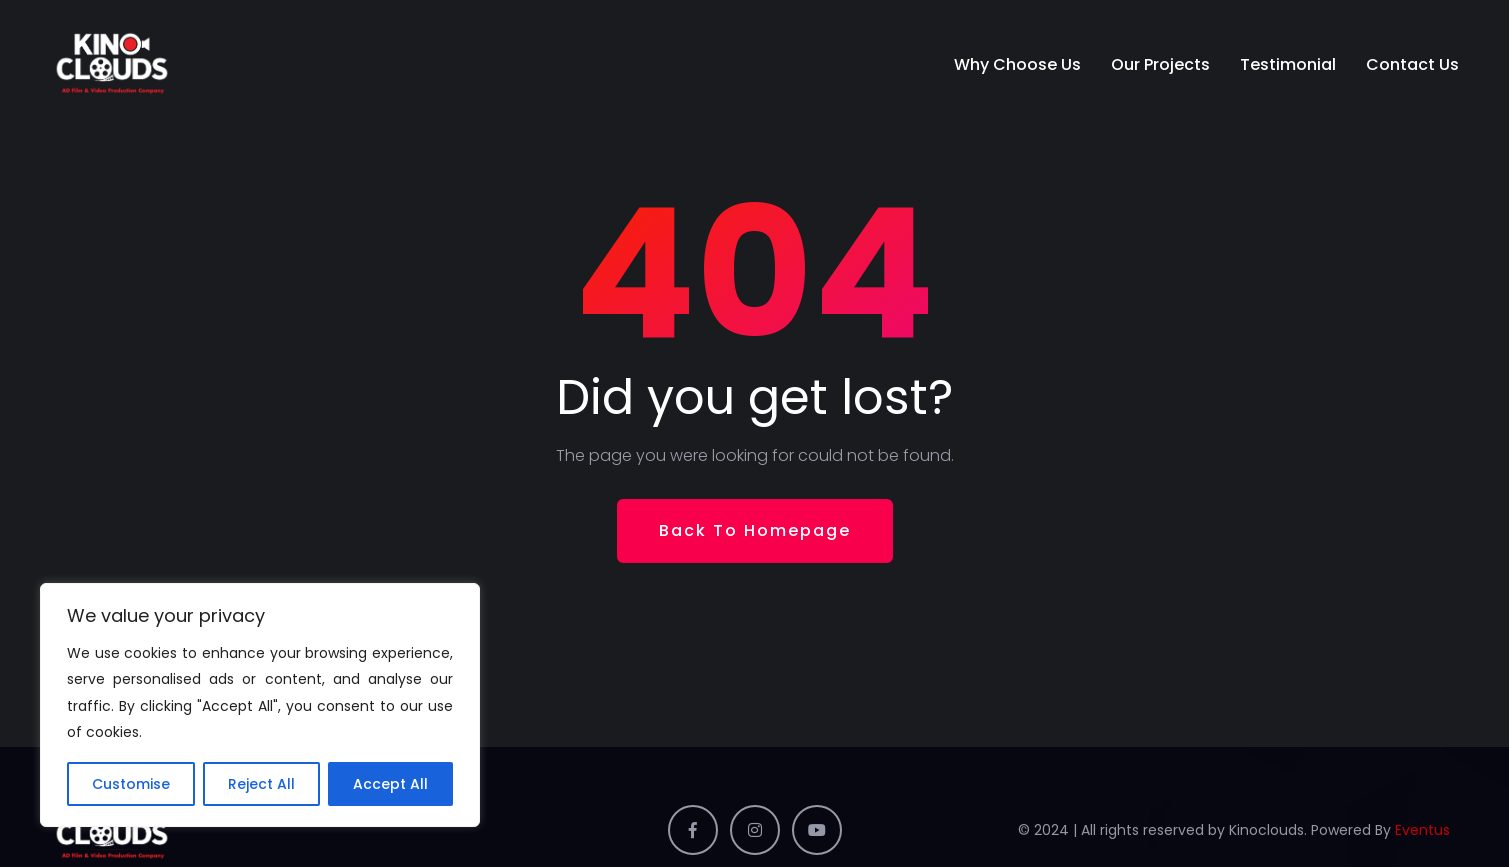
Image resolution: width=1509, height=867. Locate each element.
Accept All (390, 784)
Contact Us (1412, 64)
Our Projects (1160, 64)
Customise (131, 784)
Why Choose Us (1017, 64)
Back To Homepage (755, 530)
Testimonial (1288, 64)
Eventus (1422, 830)
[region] (260, 705)
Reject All (261, 784)
